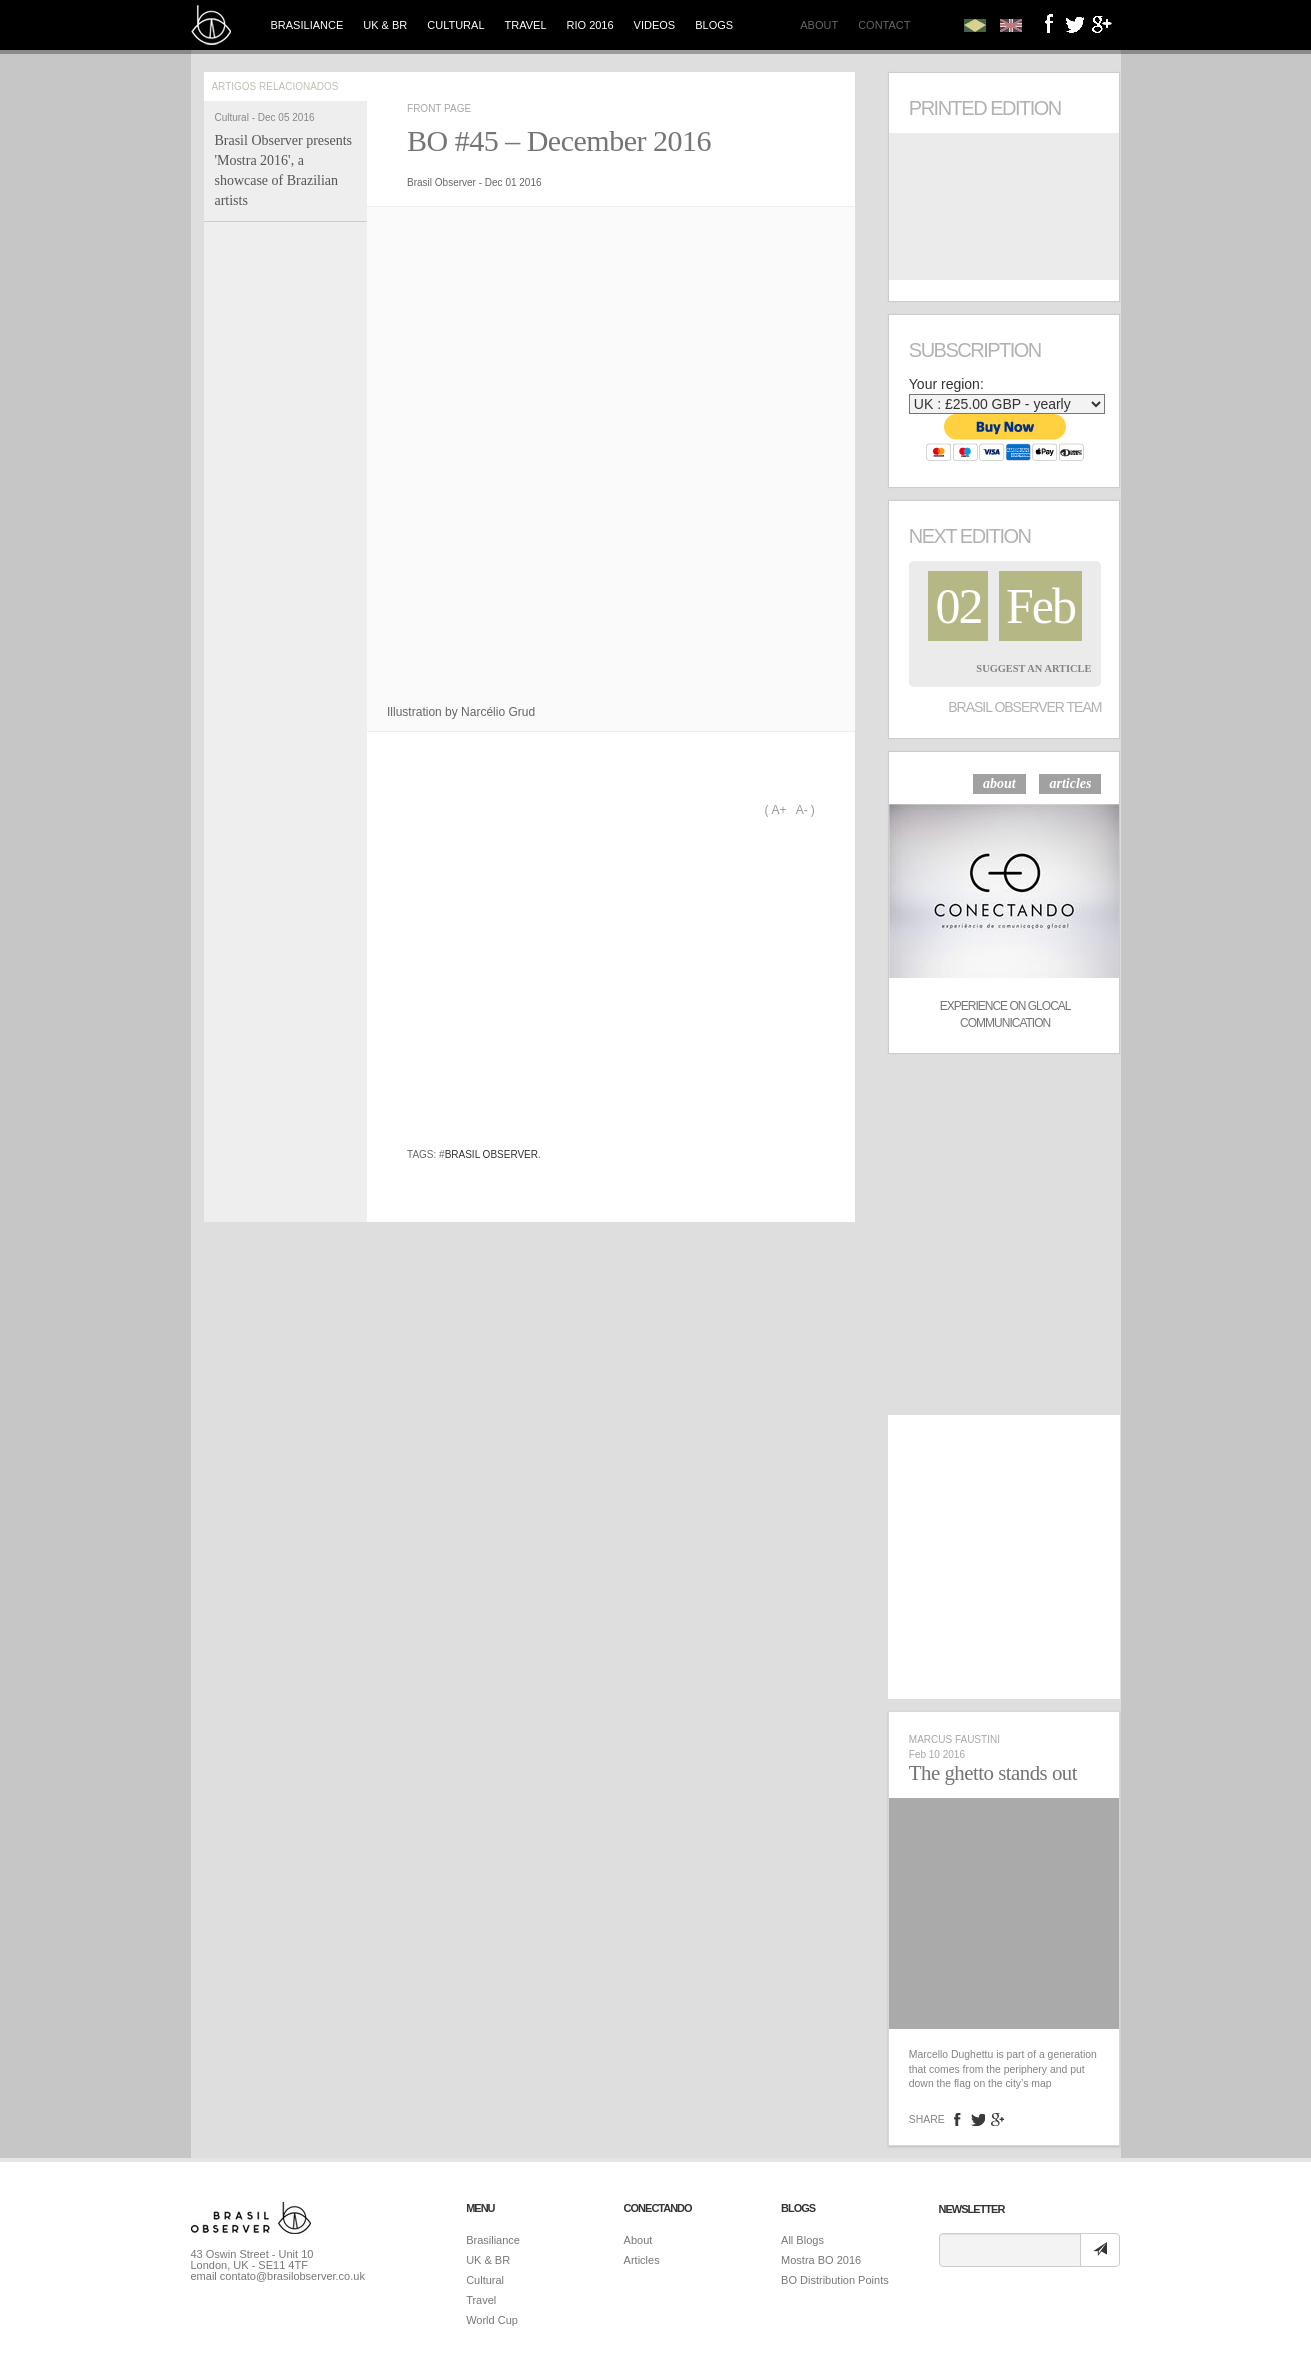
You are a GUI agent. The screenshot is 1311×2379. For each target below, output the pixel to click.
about (999, 783)
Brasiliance (307, 25)
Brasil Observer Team (1024, 707)
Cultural (455, 25)
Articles (642, 2260)
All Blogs (802, 2240)
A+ (778, 810)
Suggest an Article (1033, 668)
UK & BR (385, 25)
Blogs (714, 25)
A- (802, 810)
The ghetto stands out (993, 1773)
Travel (526, 25)
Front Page (439, 108)
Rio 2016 (590, 25)
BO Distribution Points (835, 2280)
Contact (884, 25)
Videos (655, 25)
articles (1070, 783)
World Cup (492, 2320)
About (819, 25)
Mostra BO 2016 (821, 2260)
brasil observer (491, 1154)
